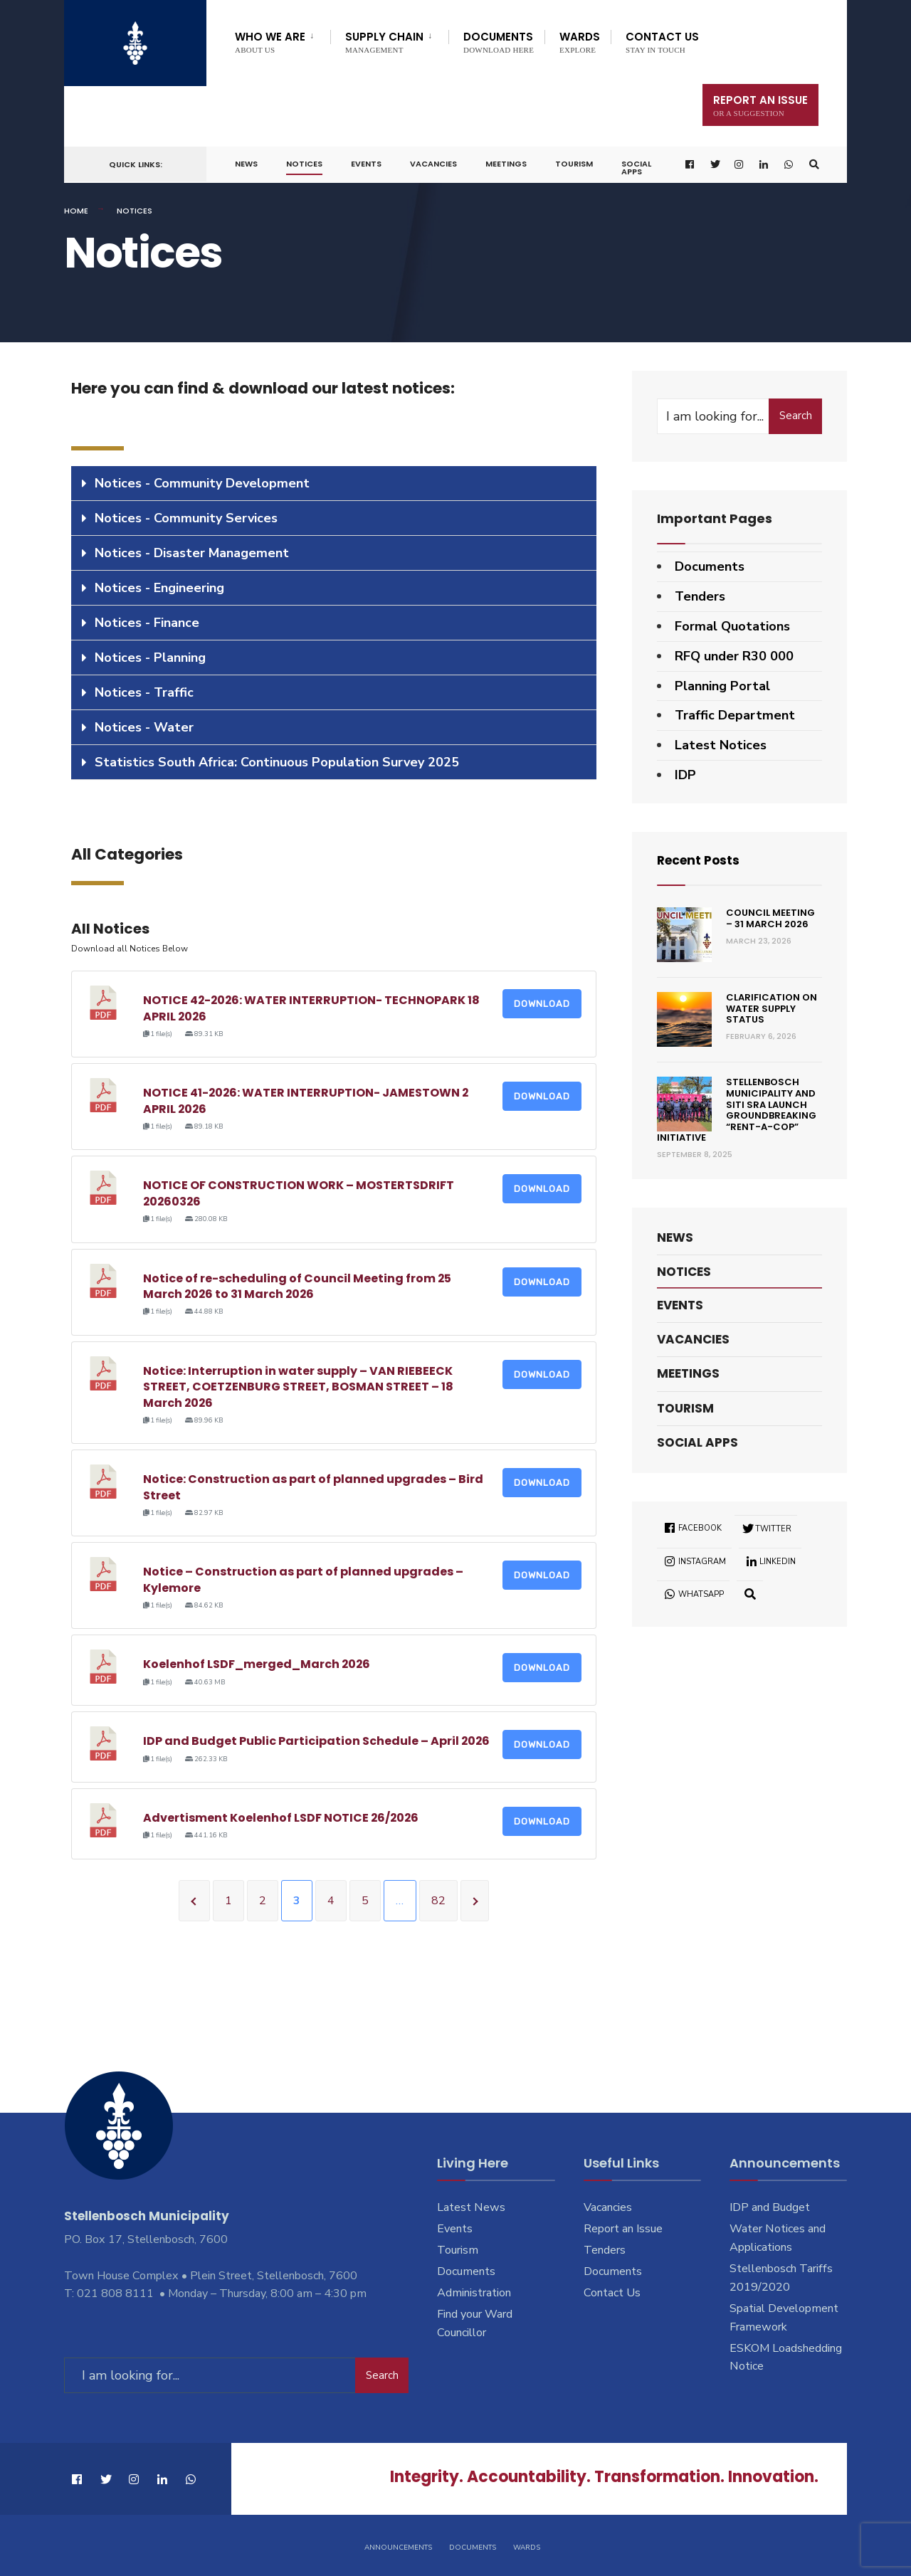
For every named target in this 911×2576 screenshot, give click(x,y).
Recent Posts (700, 860)
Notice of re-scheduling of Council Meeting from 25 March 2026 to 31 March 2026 (297, 1286)
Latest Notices (721, 745)
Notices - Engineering (159, 587)
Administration (474, 2293)
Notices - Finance (147, 622)
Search (795, 415)
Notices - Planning (150, 657)
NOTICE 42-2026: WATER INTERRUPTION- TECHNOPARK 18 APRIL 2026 (312, 1008)
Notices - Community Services (186, 518)
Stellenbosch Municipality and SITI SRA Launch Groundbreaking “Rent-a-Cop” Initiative (736, 1109)
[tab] (333, 483)
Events (366, 163)
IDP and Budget (770, 2207)
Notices (304, 163)
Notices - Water (144, 727)
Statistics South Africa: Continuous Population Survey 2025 (277, 762)
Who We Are (270, 41)
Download (542, 1003)
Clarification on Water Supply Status (771, 1008)
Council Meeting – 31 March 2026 (770, 918)
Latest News (471, 2207)
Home (76, 210)
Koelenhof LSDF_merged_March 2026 (257, 1664)
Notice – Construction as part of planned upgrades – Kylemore (303, 1579)
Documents (498, 41)
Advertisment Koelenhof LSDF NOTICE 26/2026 (282, 1818)
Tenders (700, 596)
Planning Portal (722, 686)
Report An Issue (760, 105)
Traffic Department (735, 715)
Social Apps (636, 167)
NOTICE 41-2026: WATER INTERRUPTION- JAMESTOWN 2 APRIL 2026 (306, 1100)
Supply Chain (384, 41)
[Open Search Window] (813, 164)
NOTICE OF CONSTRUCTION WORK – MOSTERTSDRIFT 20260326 (298, 1193)
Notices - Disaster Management (192, 552)
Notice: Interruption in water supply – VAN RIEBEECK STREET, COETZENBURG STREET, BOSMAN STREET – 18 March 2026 (298, 1387)
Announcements (398, 2546)
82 (438, 1901)
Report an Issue (623, 2229)
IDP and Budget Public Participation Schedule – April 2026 (317, 1741)
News (246, 163)
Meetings (506, 163)
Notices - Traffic (144, 692)
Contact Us (662, 41)
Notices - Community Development (202, 483)
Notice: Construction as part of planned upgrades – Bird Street (313, 1487)
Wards (579, 41)
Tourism (574, 163)
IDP (685, 774)
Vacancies (433, 163)
